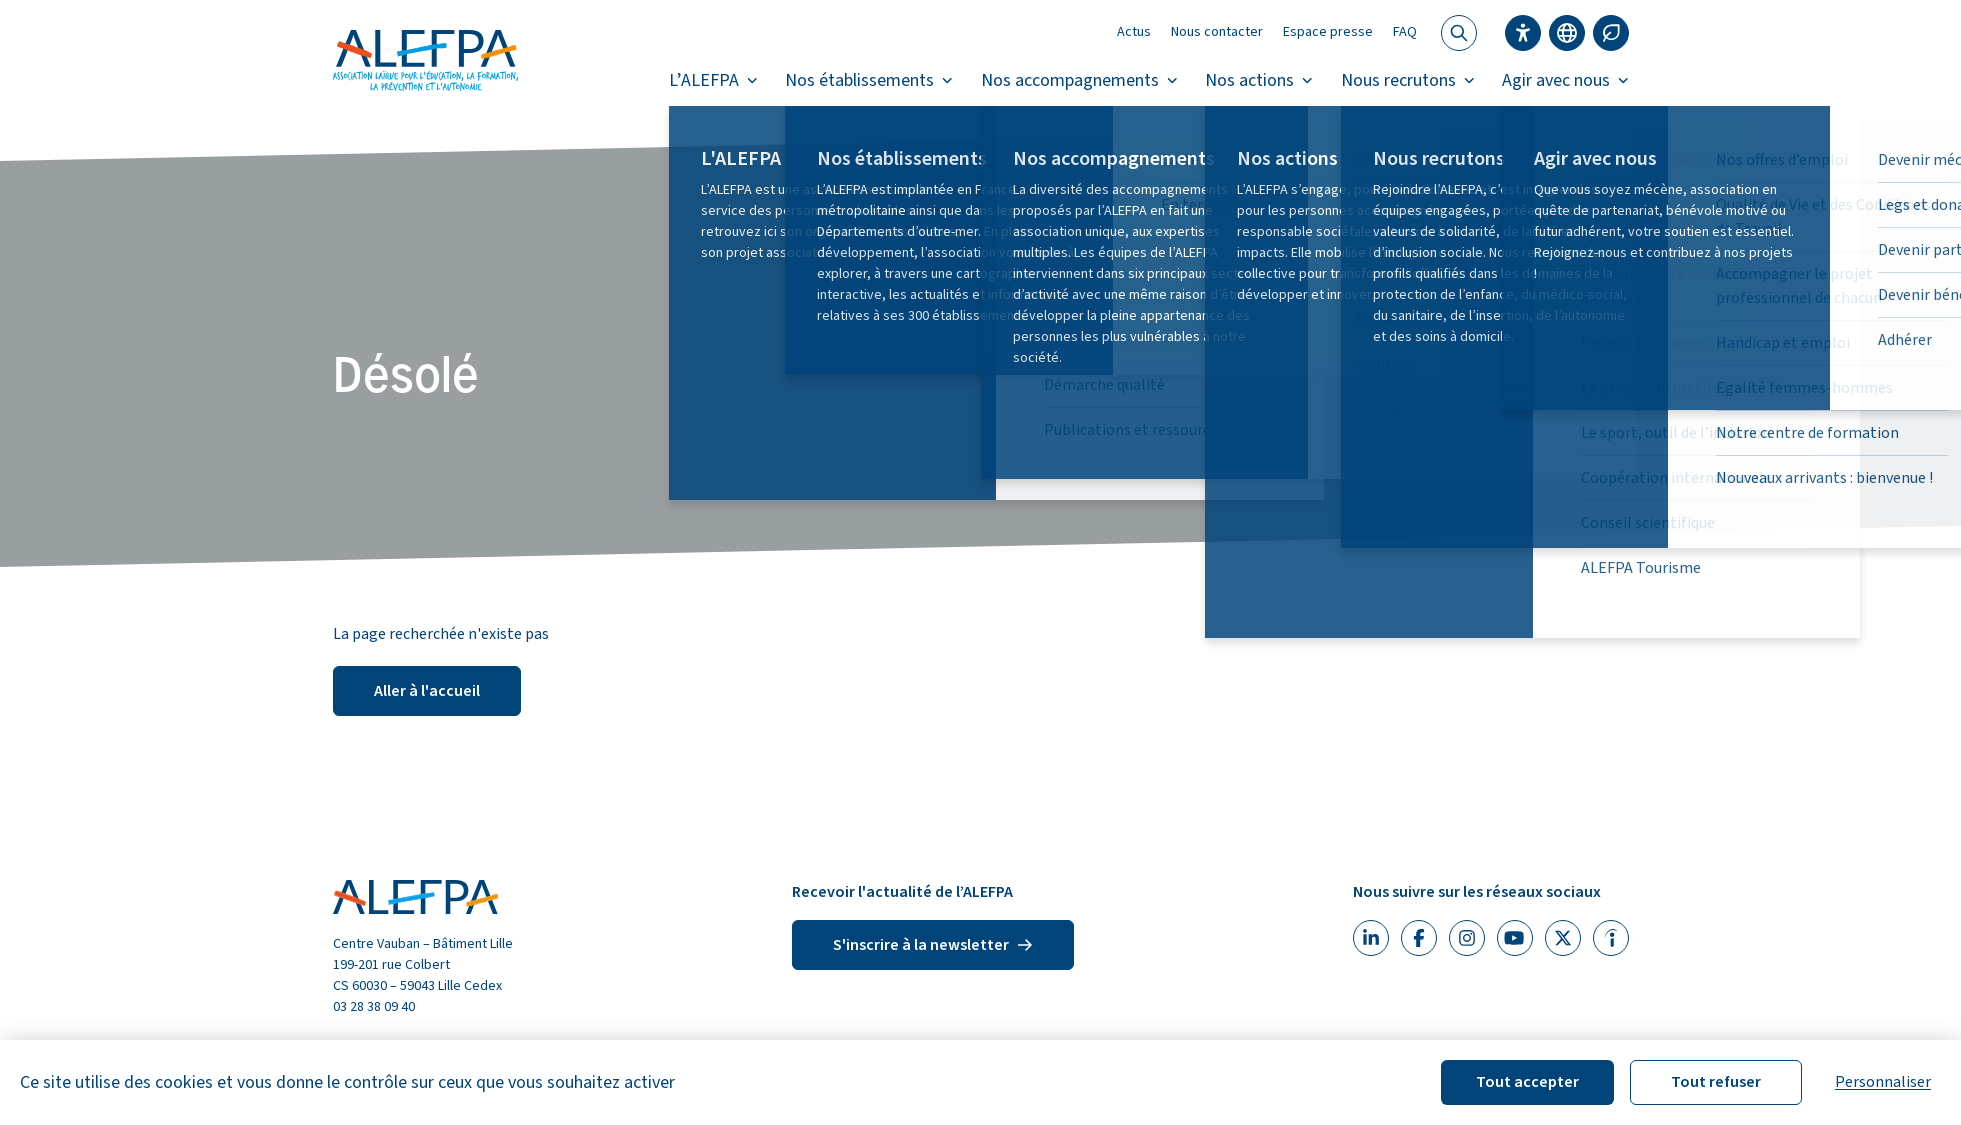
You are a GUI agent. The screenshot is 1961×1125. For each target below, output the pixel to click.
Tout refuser (1716, 1082)
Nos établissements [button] (869, 80)
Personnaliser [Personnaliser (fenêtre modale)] (1883, 1082)
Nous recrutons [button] (1408, 80)
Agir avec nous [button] (1565, 80)
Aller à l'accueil (427, 691)
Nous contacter (1217, 32)
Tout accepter (1527, 1082)
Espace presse (1328, 32)
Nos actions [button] (1259, 80)
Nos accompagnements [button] (1079, 80)
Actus (1134, 32)
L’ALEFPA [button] (713, 80)
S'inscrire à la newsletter (933, 945)
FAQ (1405, 32)
